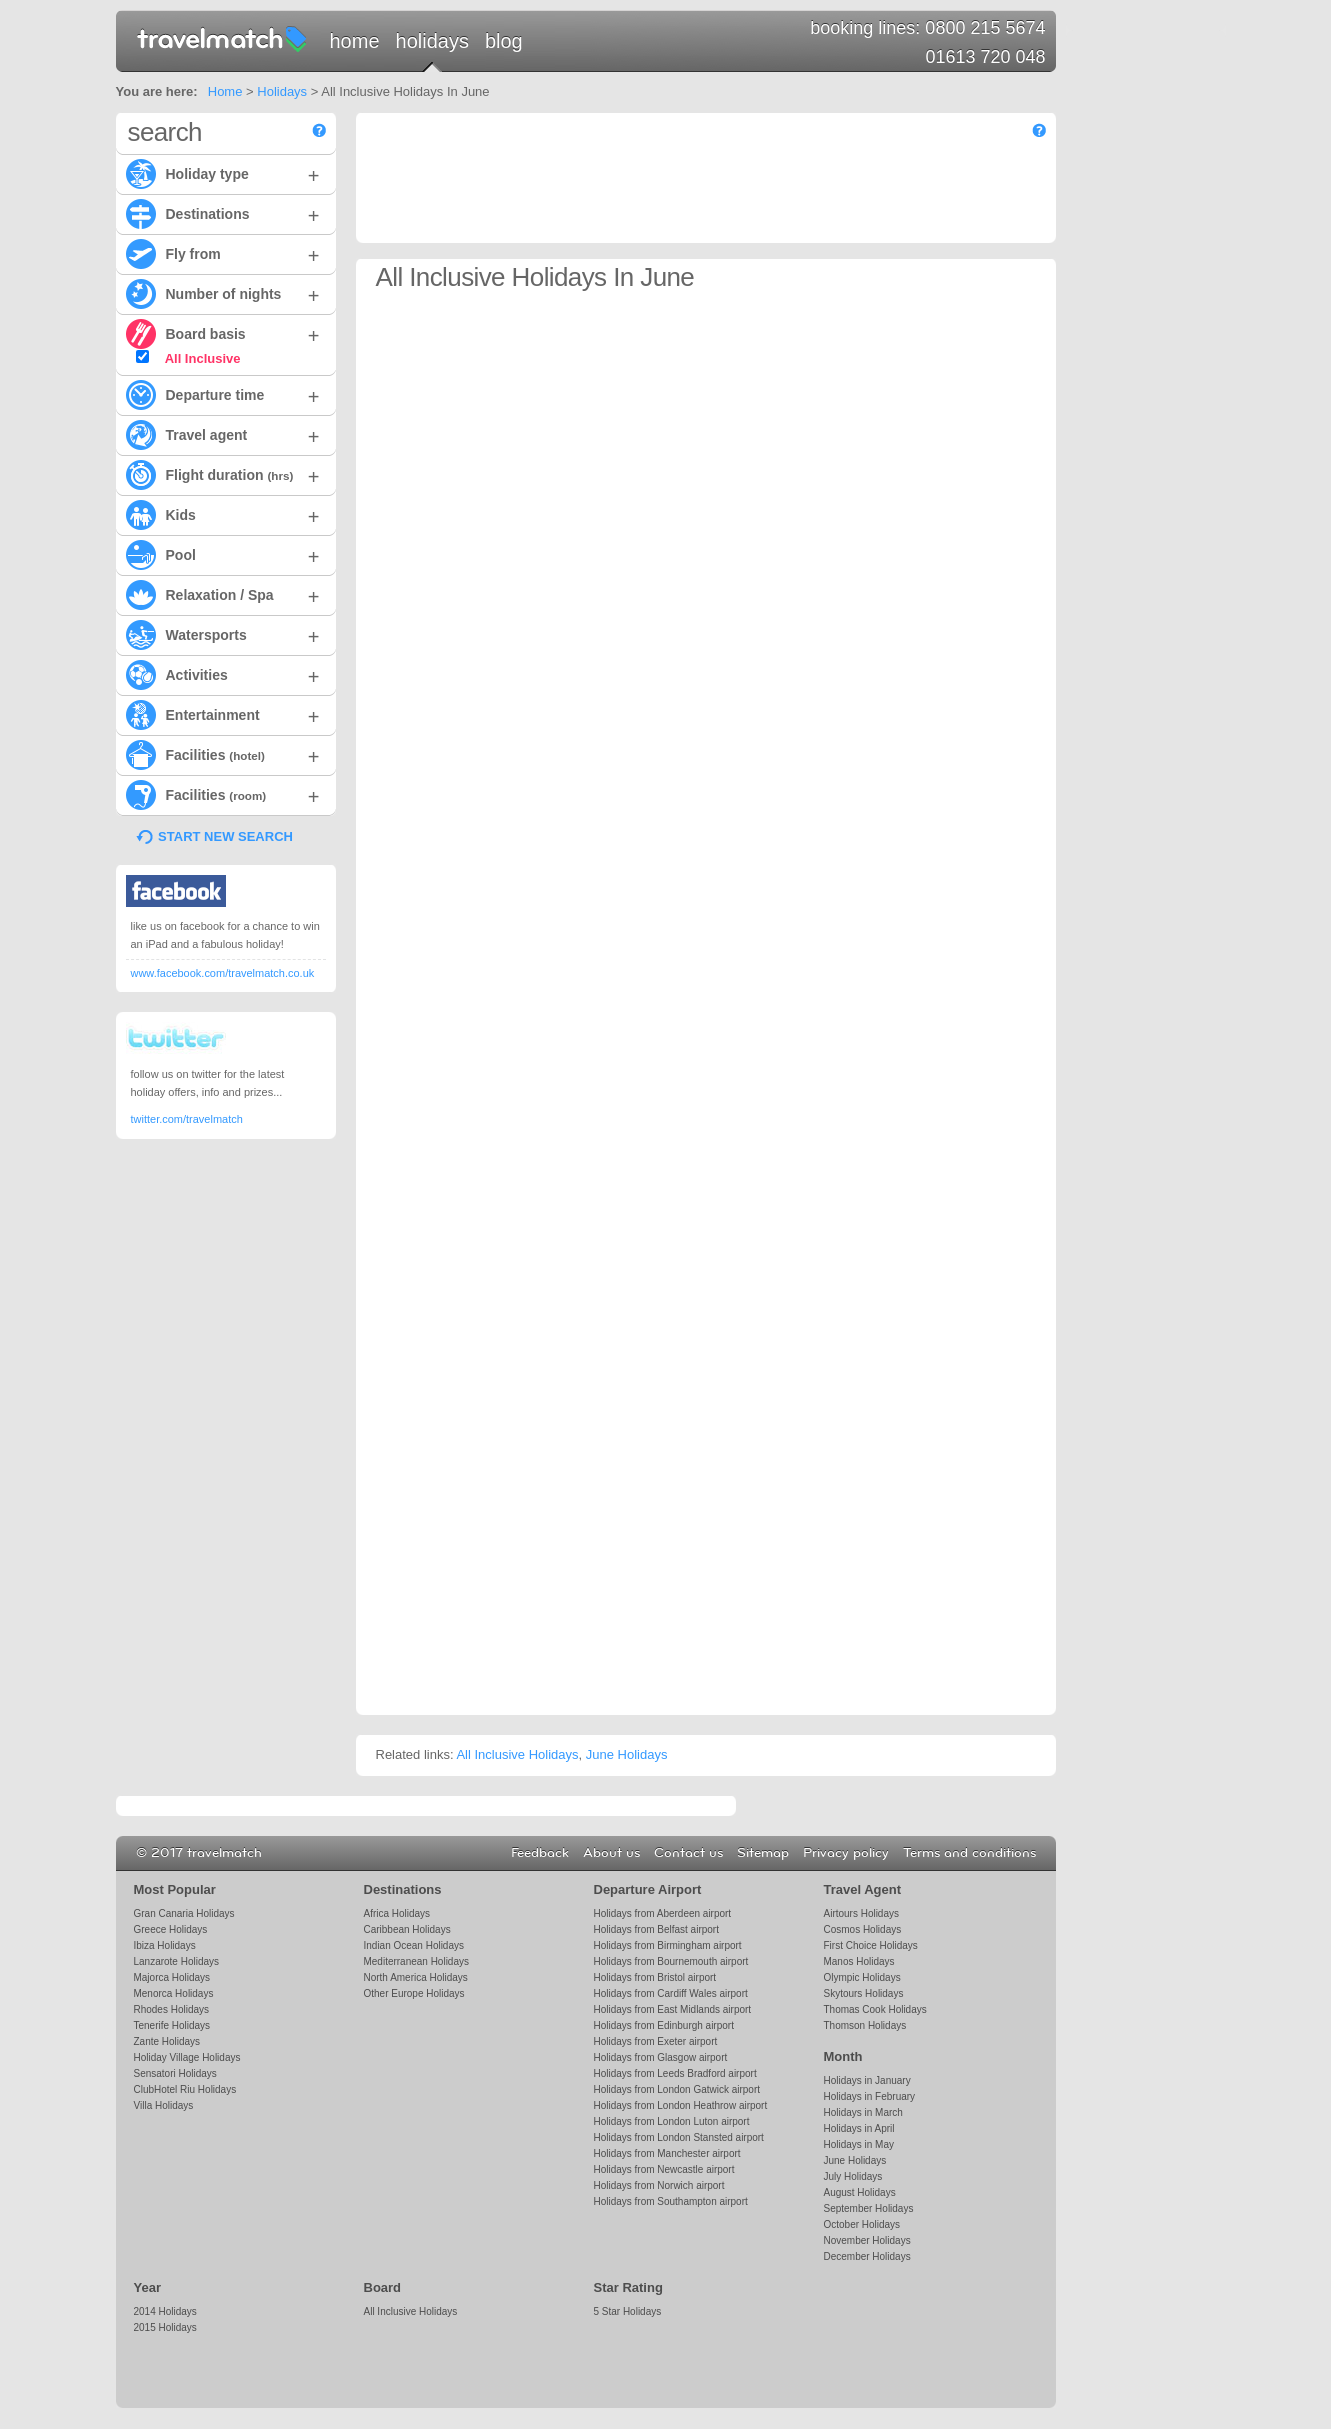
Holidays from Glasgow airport (661, 2057)
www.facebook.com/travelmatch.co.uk (223, 973)
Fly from (223, 253)
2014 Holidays (165, 2311)
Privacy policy (846, 1853)
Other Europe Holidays (414, 1993)
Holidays (432, 41)
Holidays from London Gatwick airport (677, 2089)
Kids (223, 514)
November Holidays (867, 2240)
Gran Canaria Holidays (184, 1913)
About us (611, 1853)
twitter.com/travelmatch (187, 1119)
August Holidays (860, 2192)
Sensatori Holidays (175, 2073)
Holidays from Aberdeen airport (663, 1913)
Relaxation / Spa (223, 594)
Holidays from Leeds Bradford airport (675, 2073)
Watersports (223, 634)
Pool (223, 554)
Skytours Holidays (864, 1993)
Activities (223, 674)
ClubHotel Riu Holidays (185, 2089)
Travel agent (223, 434)
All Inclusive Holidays (517, 1754)
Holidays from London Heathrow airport (681, 2105)
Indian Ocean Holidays (414, 1945)
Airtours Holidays (861, 1913)
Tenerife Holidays (172, 2025)
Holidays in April (859, 2128)
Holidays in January (867, 2080)
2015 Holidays (165, 2327)
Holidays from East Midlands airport (673, 2009)
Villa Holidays (164, 2105)
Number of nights (223, 293)
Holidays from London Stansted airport (679, 2137)
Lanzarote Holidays (176, 1961)
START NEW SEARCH (225, 836)
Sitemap (763, 1853)
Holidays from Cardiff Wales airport (671, 1993)
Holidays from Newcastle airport (664, 2169)
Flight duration (223, 474)
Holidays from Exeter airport (656, 2041)
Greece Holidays (171, 1929)
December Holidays (867, 2256)
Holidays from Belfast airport (656, 1929)
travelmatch (223, 38)
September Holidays (869, 2208)
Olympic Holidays (862, 1977)
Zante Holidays (167, 2041)
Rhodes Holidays (171, 2009)
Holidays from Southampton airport (671, 2201)
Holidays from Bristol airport (655, 1977)
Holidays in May (859, 2144)
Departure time (223, 394)
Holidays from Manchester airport (667, 2153)
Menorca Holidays (174, 1993)
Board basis (223, 333)
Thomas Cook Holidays (875, 2009)
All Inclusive (188, 358)
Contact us (688, 1853)
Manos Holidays (859, 1961)
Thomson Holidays (865, 2025)
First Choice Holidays (871, 1945)
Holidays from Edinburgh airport (664, 2025)
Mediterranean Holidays (416, 1961)
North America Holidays (416, 1977)
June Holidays (627, 1754)
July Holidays (853, 2176)
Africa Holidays (397, 1913)
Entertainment (223, 714)
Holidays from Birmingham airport (668, 1945)
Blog (504, 41)
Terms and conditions (969, 1853)
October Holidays (862, 2224)
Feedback (540, 1853)
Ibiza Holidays (165, 1945)
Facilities (223, 754)
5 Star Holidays (628, 2311)
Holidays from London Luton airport (672, 2121)
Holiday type (223, 173)
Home (355, 41)
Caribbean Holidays (407, 1929)
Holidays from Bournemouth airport (671, 1961)
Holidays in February (870, 2096)
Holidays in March (863, 2112)
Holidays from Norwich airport (659, 2185)
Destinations (223, 213)
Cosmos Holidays (863, 1929)
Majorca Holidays (172, 1977)
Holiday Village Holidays (187, 2057)
